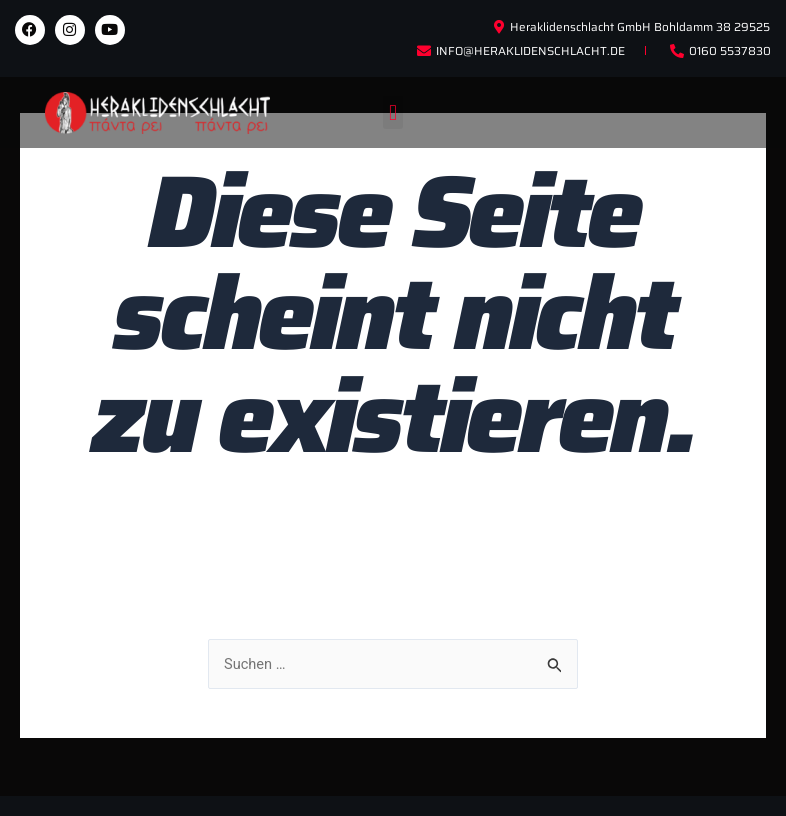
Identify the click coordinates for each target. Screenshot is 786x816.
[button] (392, 112)
